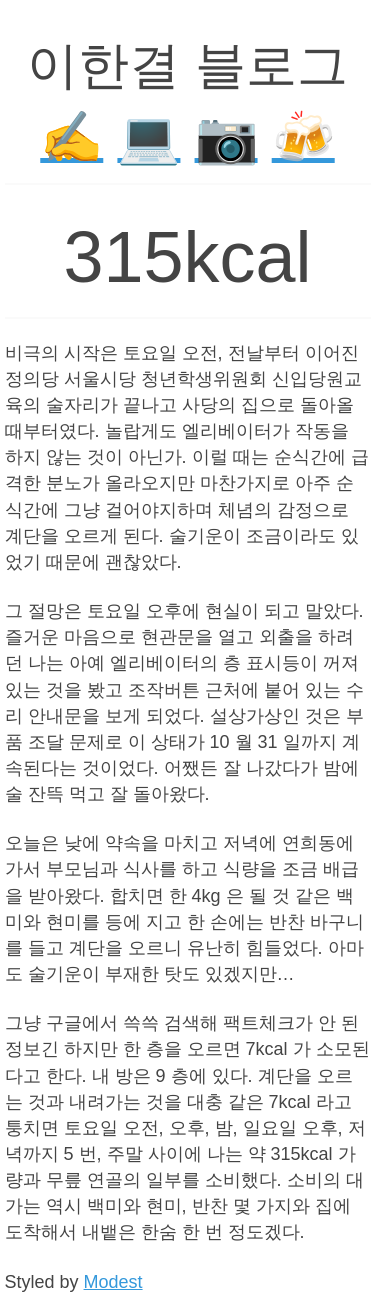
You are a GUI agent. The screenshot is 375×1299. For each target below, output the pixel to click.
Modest (113, 1282)
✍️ (71, 137)
